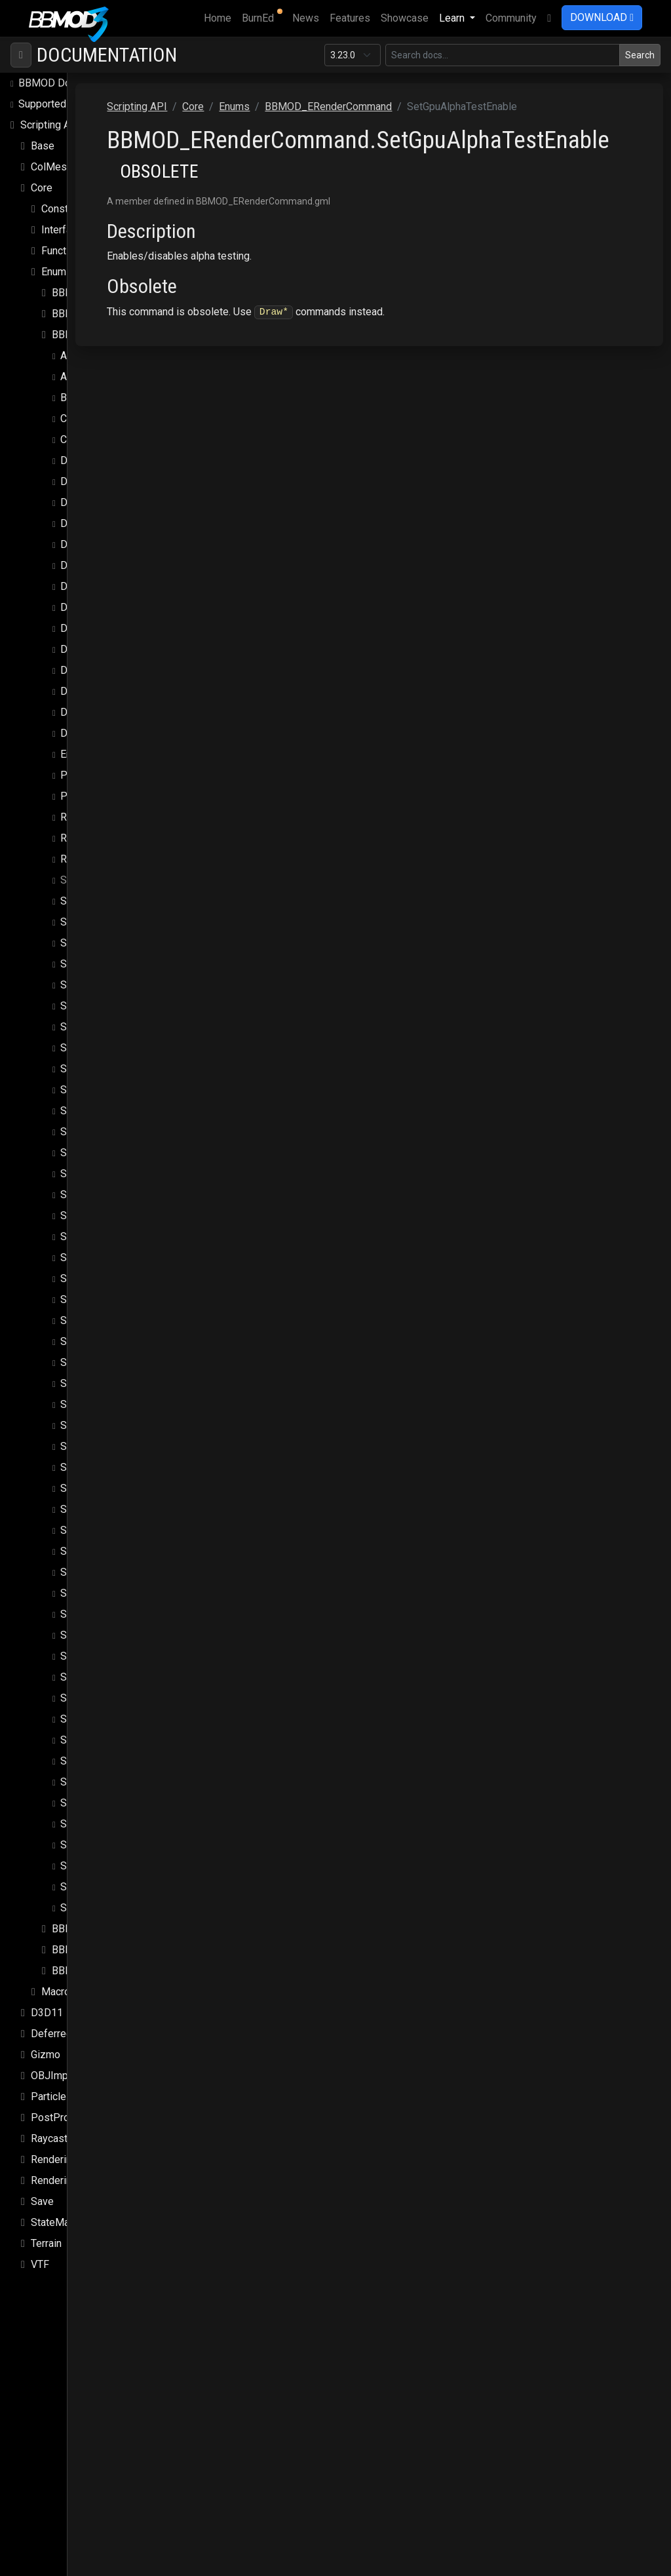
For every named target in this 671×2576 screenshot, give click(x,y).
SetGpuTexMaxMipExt (111, 1215)
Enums (56, 271)
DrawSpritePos (95, 628)
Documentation (107, 54)
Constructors (70, 209)
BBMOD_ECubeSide (98, 292)
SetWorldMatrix (96, 1866)
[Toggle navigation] (20, 55)
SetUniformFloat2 (100, 1614)
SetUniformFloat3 (100, 1635)
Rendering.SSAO (68, 2159)
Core (41, 188)
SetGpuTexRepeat (101, 1404)
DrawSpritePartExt (102, 607)
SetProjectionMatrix (105, 1530)
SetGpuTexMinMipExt (109, 1257)
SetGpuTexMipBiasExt (111, 1299)
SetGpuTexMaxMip (103, 1194)
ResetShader (90, 859)
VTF (40, 2264)
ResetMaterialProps (106, 838)
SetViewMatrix (94, 1845)
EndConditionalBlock (107, 754)
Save (42, 2201)
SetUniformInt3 (95, 1740)
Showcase (405, 18)
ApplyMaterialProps (106, 376)
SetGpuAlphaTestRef (108, 901)
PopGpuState (90, 775)
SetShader (84, 1572)
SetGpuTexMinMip (102, 1236)
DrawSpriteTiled (97, 691)
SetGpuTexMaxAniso (108, 1152)
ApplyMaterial (92, 355)
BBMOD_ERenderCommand (115, 334)
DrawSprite (85, 523)
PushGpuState (93, 796)
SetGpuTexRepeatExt (108, 1425)
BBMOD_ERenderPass (104, 1928)
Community (511, 18)
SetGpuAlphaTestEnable (115, 880)
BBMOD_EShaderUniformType (121, 1970)
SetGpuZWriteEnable (107, 1488)
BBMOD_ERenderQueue (107, 1949)
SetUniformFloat (97, 1593)
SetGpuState (89, 1089)
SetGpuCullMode (99, 1027)
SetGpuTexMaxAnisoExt (115, 1173)
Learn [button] (453, 18)
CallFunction (88, 418)
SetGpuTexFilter (97, 1110)
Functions (63, 250)
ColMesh (51, 167)
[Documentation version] (352, 55)
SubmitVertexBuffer (105, 1908)
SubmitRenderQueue (107, 1887)
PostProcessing (68, 2117)
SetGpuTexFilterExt (104, 1131)
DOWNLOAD (602, 17)
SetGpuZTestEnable (105, 1467)
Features (350, 18)
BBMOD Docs (50, 83)
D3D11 (47, 2012)
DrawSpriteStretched (108, 649)
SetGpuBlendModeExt (110, 964)
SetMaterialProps (101, 1509)
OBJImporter (60, 2075)
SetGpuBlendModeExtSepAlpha (132, 985)
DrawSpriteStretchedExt (115, 670)
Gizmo (45, 2054)
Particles (51, 2096)
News (305, 18)
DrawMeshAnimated (106, 481)
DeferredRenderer (72, 2033)
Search (640, 55)
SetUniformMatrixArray (112, 1824)
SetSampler (87, 1551)
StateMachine (62, 2222)
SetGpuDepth (90, 1048)
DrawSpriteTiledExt (104, 712)
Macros (58, 1991)
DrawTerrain (87, 733)
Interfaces (64, 230)
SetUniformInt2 (95, 1719)
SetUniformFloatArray (109, 1677)
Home (220, 17)
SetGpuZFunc (91, 1446)
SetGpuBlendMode (103, 943)
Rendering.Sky (63, 2180)
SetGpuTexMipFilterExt (113, 1383)
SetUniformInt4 (95, 1761)
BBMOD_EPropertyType (107, 313)
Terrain (46, 2243)
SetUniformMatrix (100, 1803)
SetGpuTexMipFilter (105, 1362)
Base (42, 146)
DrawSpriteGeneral (103, 565)
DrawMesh (85, 460)
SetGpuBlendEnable (105, 922)
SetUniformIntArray (103, 1782)
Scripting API (50, 125)
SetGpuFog (85, 1069)
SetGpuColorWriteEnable (116, 1006)
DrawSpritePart (95, 586)
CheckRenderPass (102, 439)
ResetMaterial (92, 817)
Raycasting (56, 2138)
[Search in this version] (502, 55)
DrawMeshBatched (103, 502)
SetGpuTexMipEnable (109, 1320)
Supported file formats (70, 104)
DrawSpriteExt (93, 544)
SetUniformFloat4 (100, 1656)
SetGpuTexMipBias (104, 1278)
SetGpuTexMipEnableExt (116, 1341)
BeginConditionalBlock (111, 397)
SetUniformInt (92, 1698)
